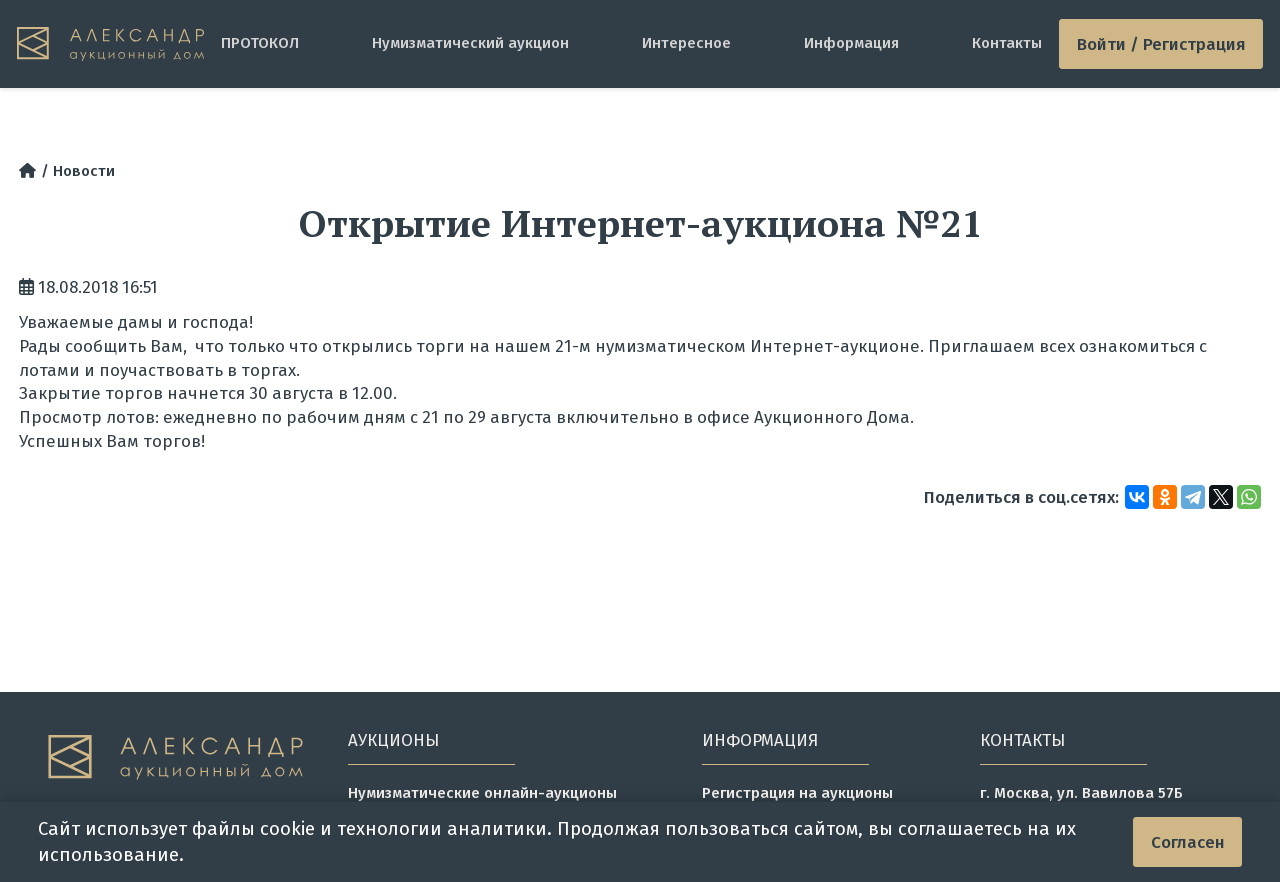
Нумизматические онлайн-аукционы (482, 793)
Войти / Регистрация (1161, 44)
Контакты (1007, 43)
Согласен (1188, 842)
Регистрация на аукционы (797, 793)
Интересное (686, 43)
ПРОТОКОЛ (260, 43)
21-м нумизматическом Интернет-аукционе (737, 346)
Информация (851, 43)
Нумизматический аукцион (470, 43)
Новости (84, 171)
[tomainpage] (110, 44)
